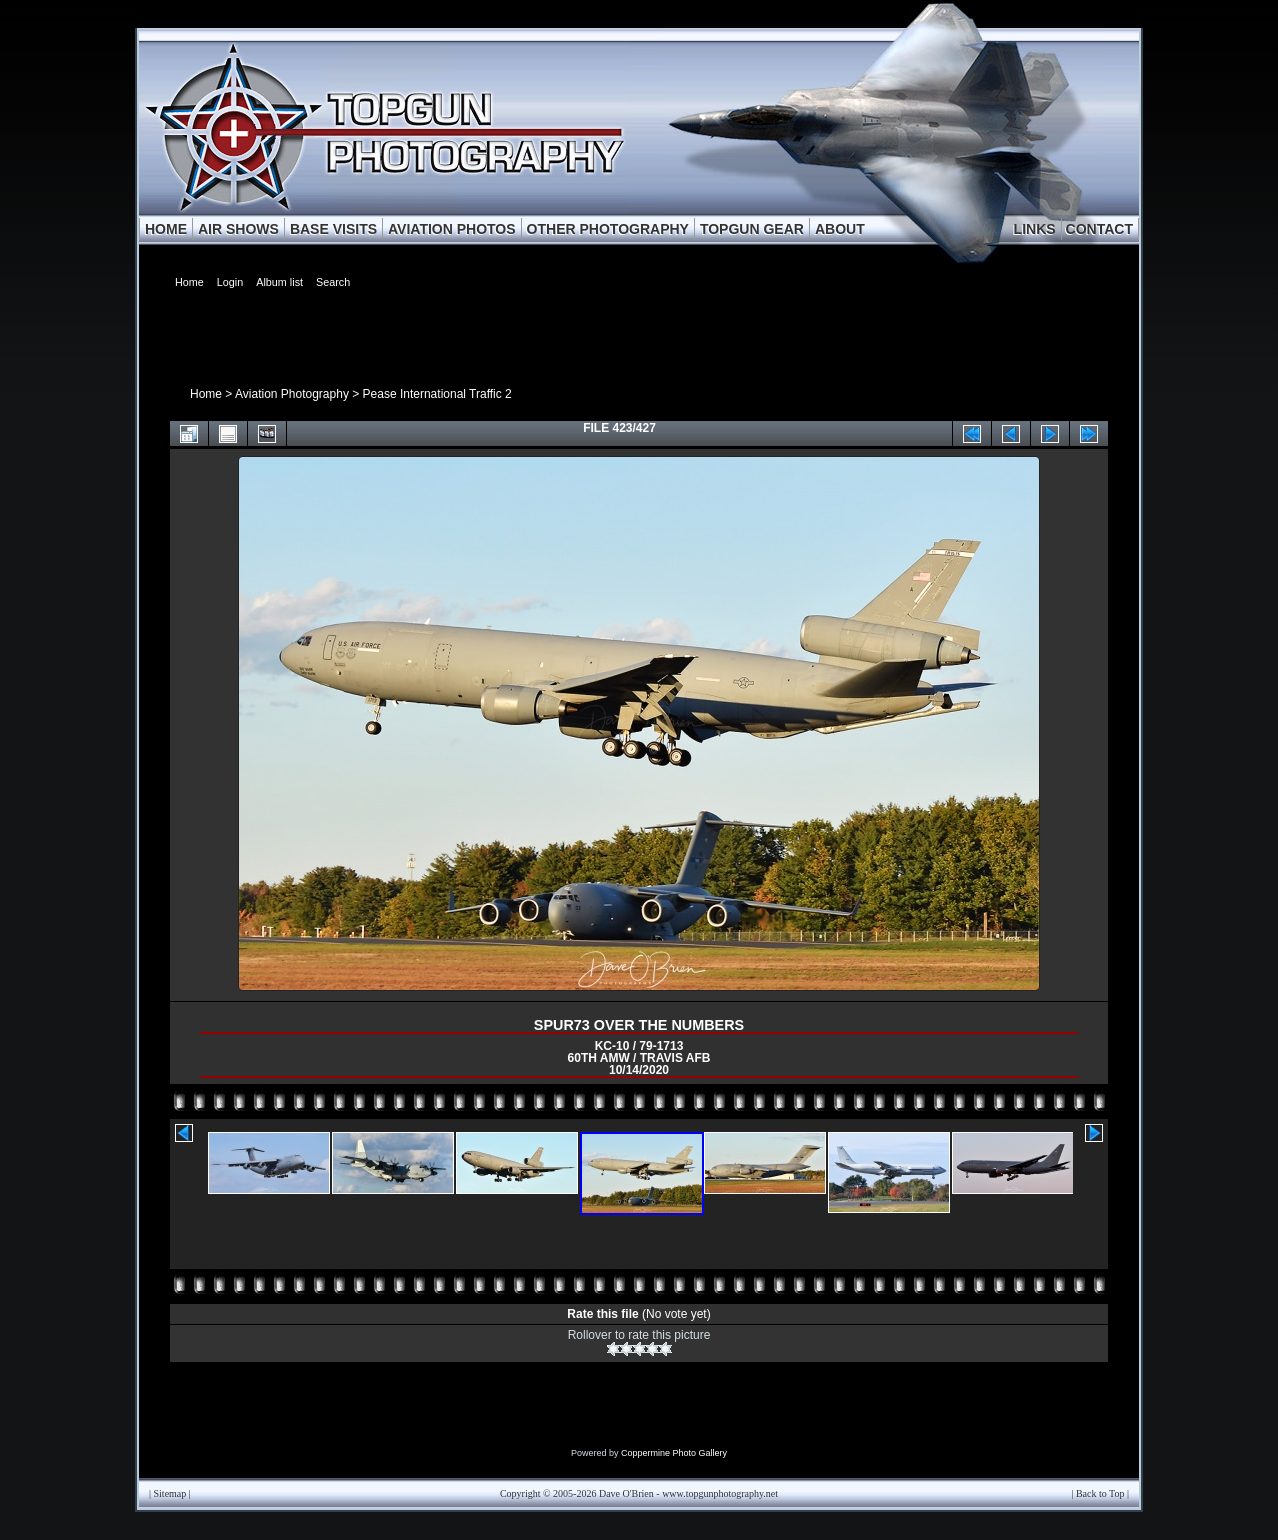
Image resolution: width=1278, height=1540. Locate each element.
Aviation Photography (292, 394)
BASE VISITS (333, 229)
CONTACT (1099, 229)
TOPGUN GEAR (752, 229)
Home (206, 394)
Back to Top (1100, 1493)
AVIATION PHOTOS (452, 229)
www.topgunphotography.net (720, 1493)
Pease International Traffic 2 (437, 394)
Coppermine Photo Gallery (674, 1453)
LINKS (1035, 229)
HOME (166, 229)
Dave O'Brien (626, 1493)
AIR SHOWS (238, 229)
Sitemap (170, 1493)
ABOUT (840, 229)
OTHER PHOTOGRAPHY (608, 229)
